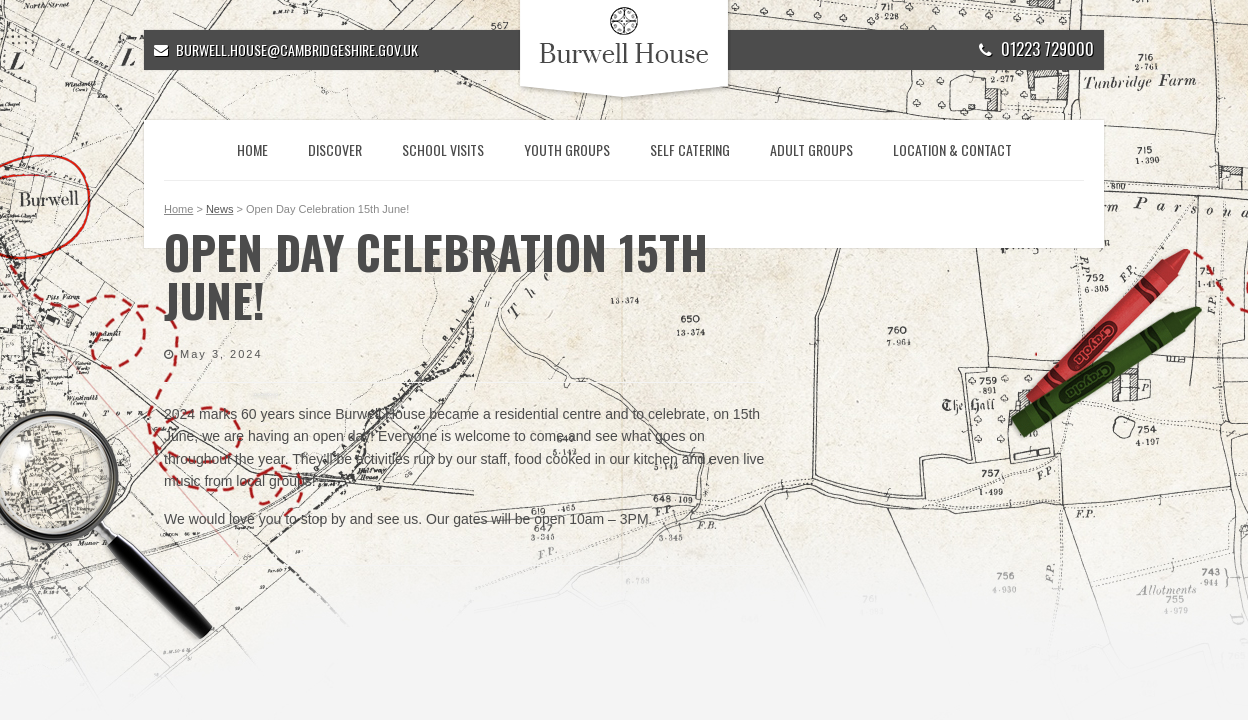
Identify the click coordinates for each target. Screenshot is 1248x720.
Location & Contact (952, 149)
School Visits (443, 149)
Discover (335, 149)
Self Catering (690, 149)
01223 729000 (1036, 49)
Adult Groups (811, 149)
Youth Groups (567, 149)
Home (252, 149)
